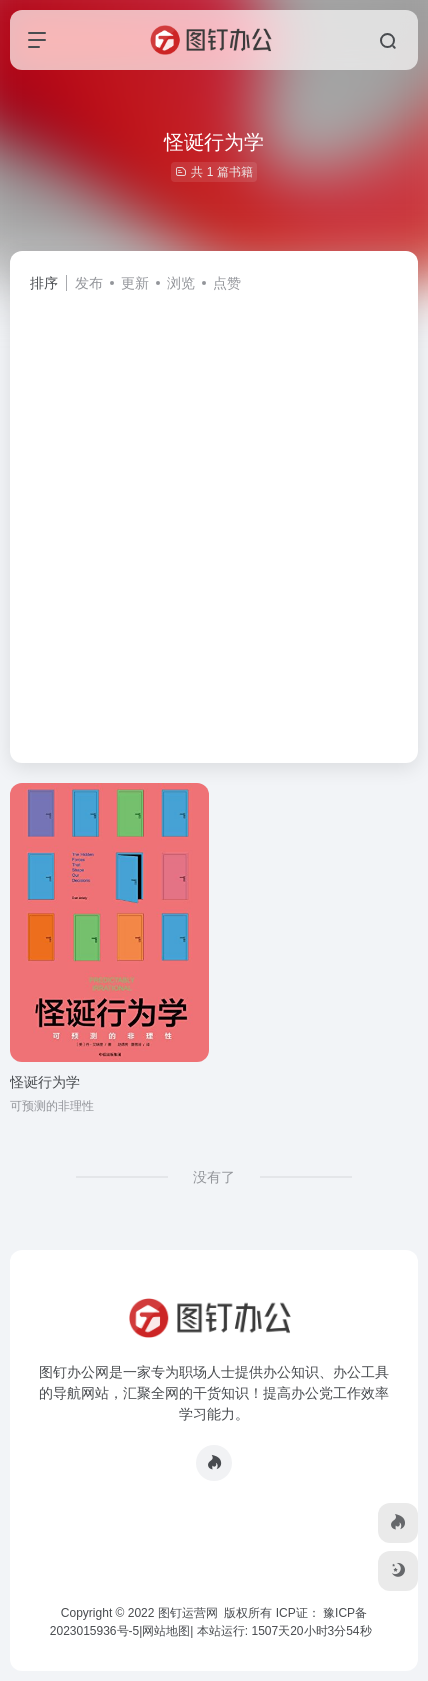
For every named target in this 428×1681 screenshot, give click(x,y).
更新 (135, 283)
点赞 (227, 283)
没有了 (214, 1177)
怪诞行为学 (45, 1082)
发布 (89, 283)
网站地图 (166, 1631)
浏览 (181, 283)
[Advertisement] (214, 519)
